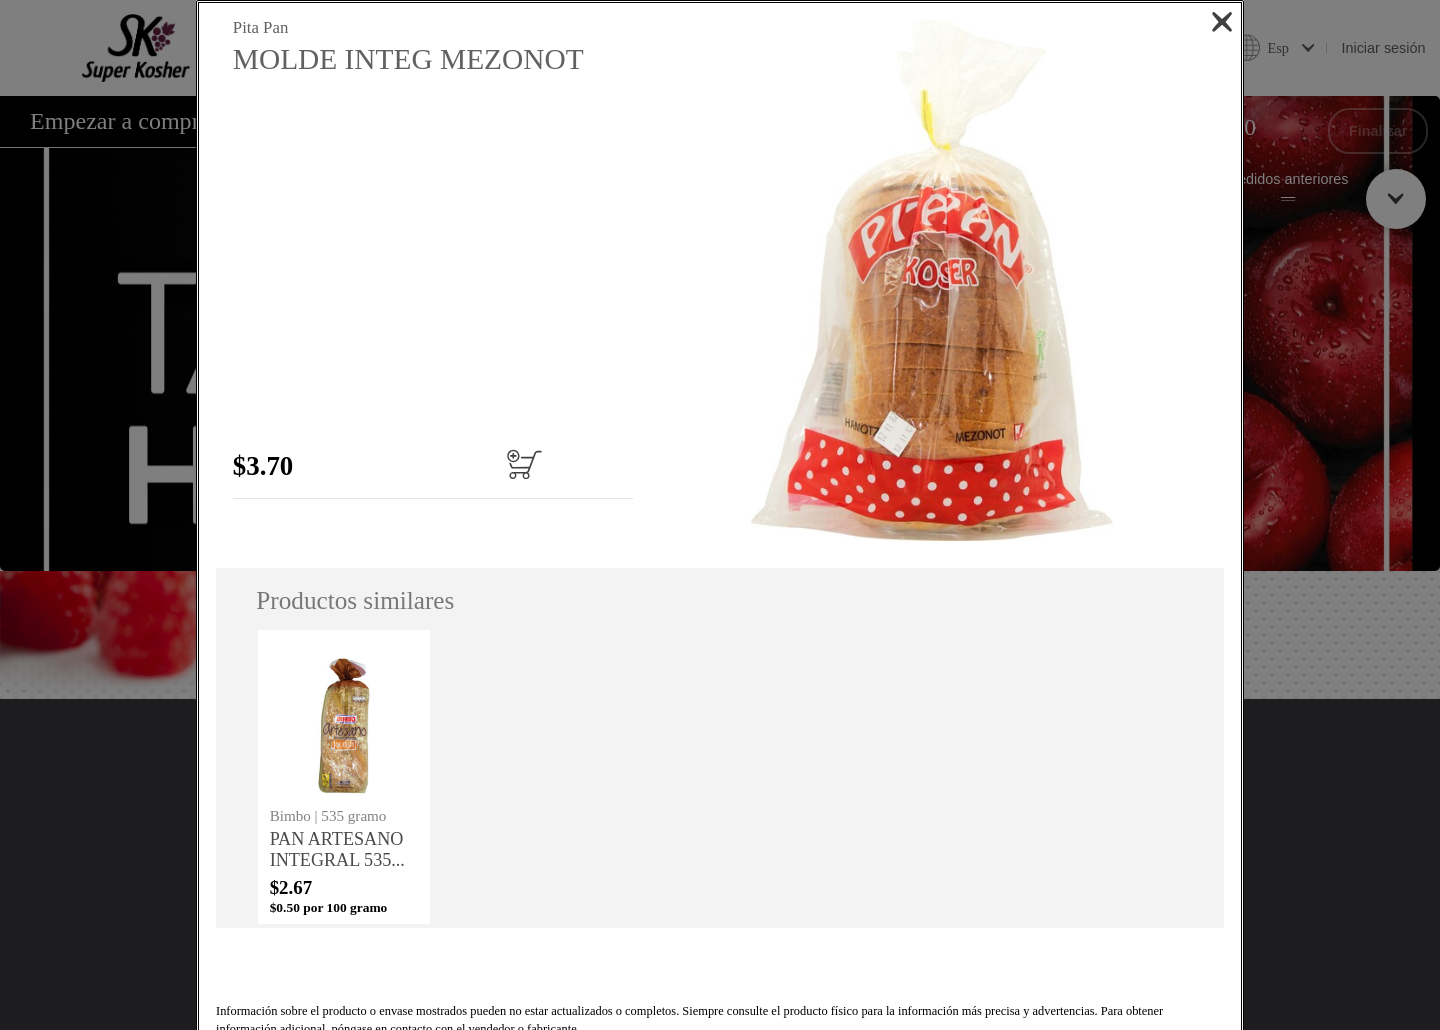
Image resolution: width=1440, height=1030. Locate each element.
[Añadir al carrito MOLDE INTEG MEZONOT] (549, 464)
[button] (931, 280)
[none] (344, 776)
